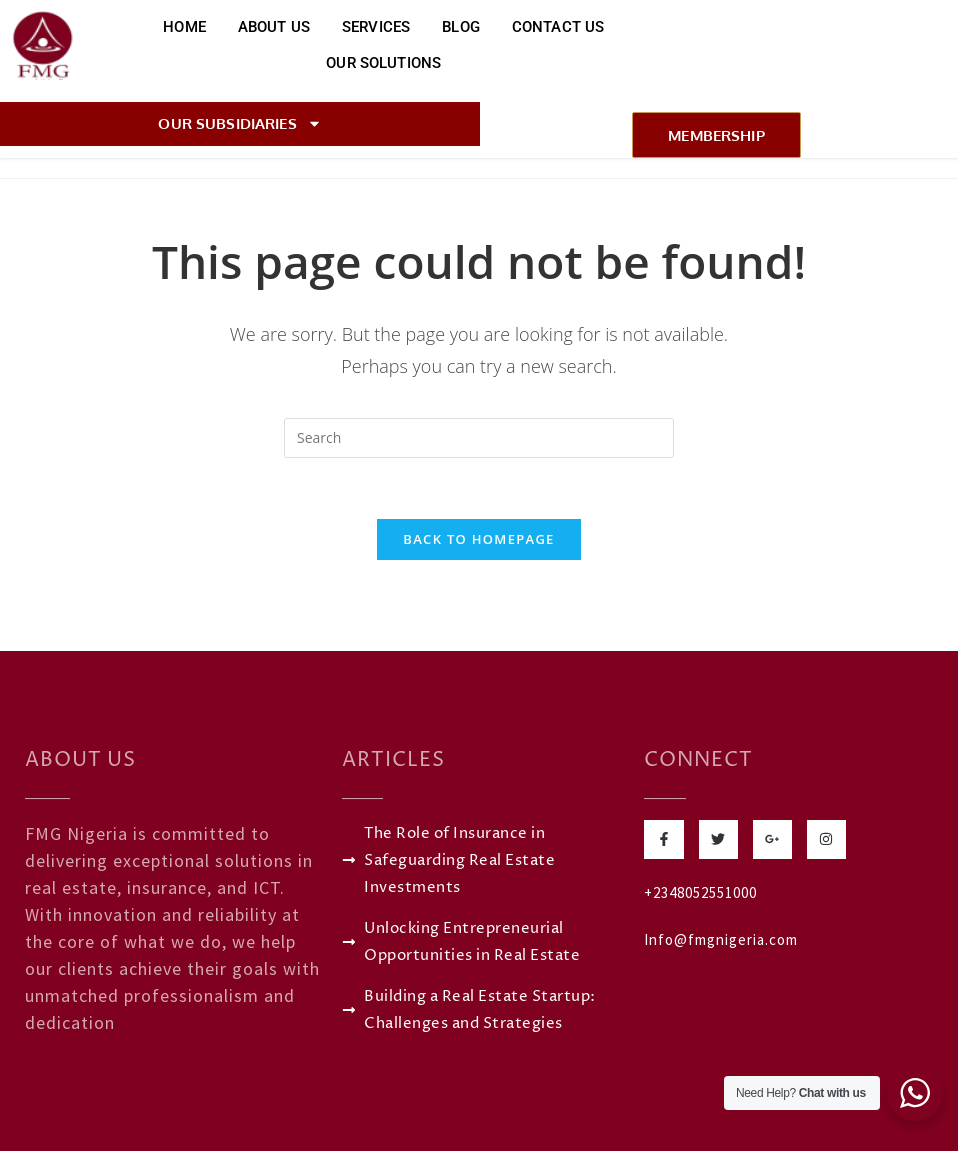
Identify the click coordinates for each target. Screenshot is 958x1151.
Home (184, 27)
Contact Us (558, 27)
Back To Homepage (478, 539)
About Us (274, 27)
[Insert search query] (479, 438)
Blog (461, 27)
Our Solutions (383, 63)
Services (376, 27)
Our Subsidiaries (239, 123)
